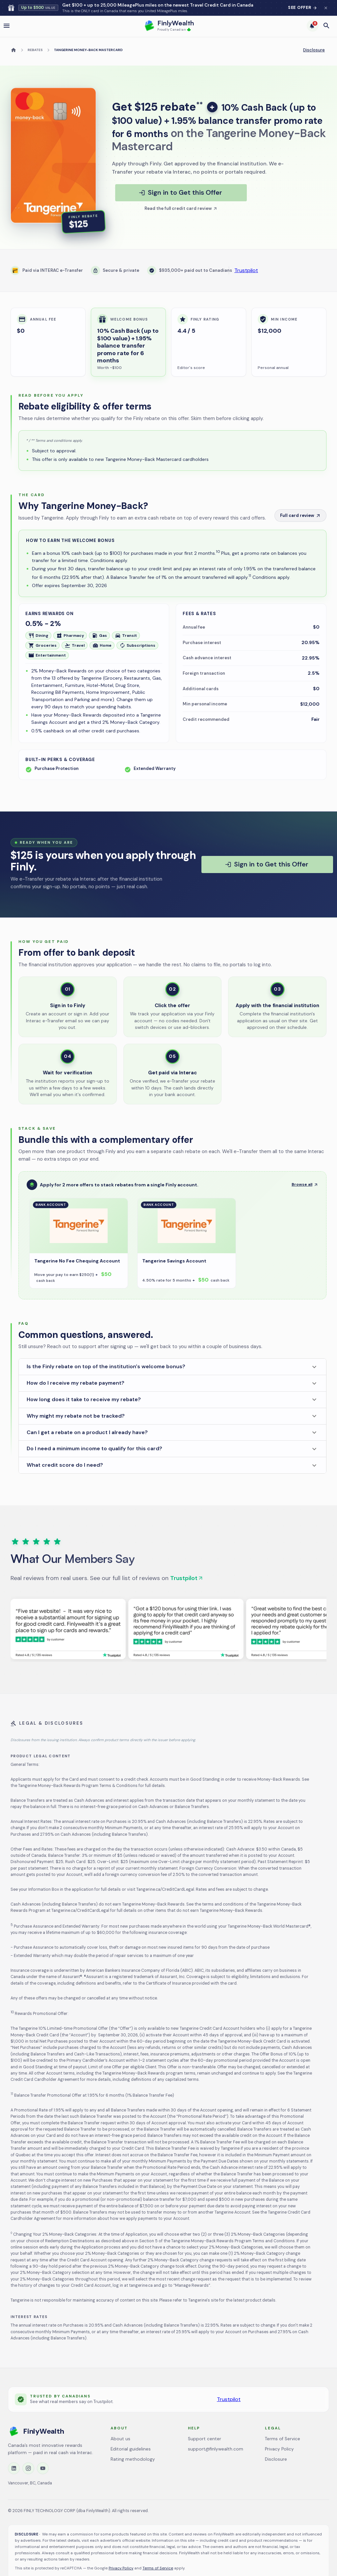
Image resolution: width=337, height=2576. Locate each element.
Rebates (35, 50)
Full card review (300, 515)
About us (120, 2439)
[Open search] (326, 25)
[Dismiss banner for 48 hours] (326, 7)
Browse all (305, 1184)
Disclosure (314, 50)
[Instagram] (28, 2468)
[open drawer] (6, 25)
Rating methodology (133, 2459)
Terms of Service (282, 2439)
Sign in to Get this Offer (180, 192)
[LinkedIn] (14, 2468)
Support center (204, 2439)
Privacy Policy (279, 2449)
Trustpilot (246, 270)
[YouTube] (43, 2468)
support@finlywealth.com (215, 2449)
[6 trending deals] (313, 26)
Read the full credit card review (178, 208)
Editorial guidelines (131, 2449)
